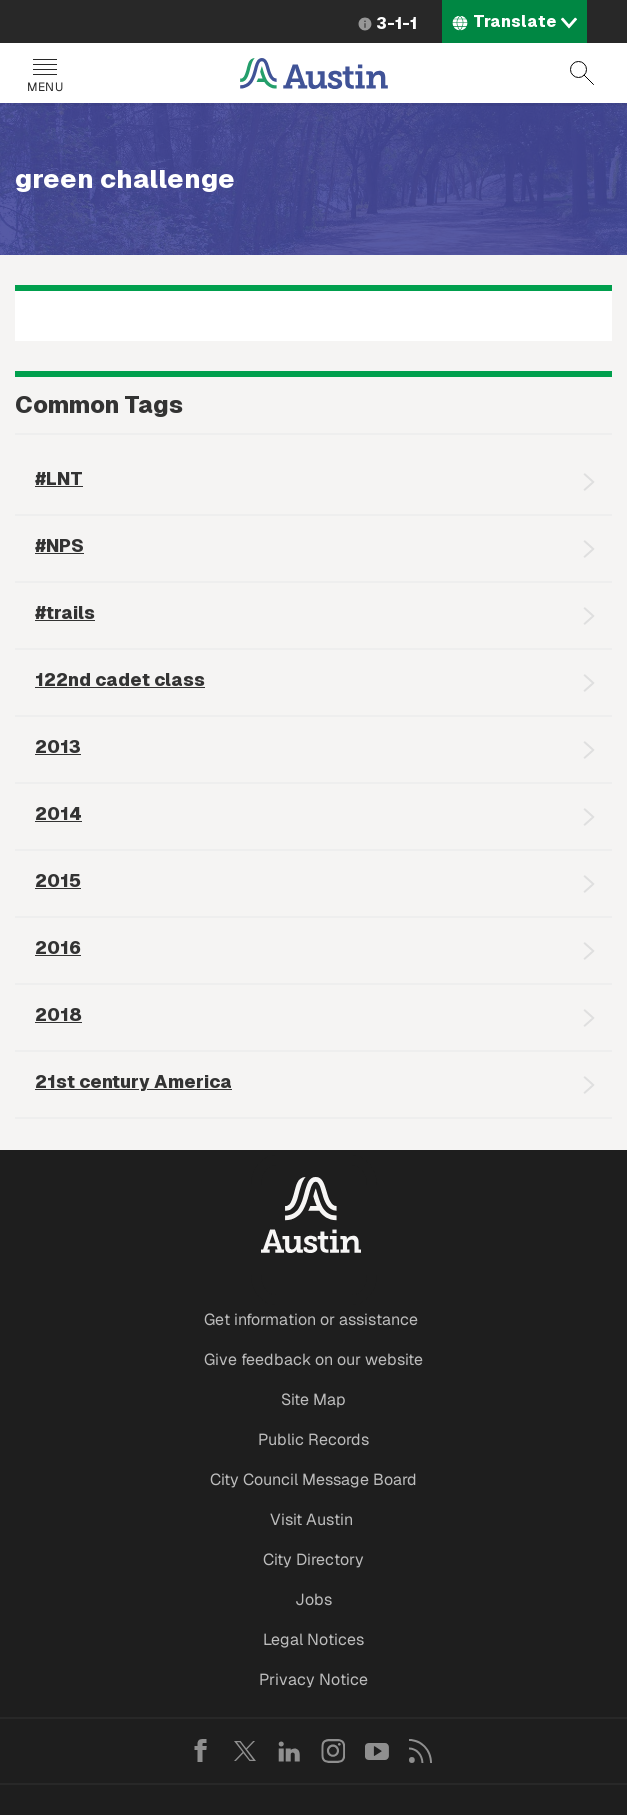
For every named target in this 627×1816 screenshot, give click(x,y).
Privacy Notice (313, 1679)
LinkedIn (289, 1751)
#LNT (59, 478)
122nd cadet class (120, 679)
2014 (58, 813)
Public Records (313, 1439)
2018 (58, 1014)
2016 (58, 947)
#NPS (59, 545)
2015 (58, 880)
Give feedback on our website (313, 1359)
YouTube (377, 1751)
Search (582, 73)
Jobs (313, 1599)
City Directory (313, 1559)
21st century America (133, 1081)
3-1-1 (396, 23)
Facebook (201, 1751)
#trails (65, 612)
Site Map (313, 1399)
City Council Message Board (313, 1479)
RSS (421, 1751)
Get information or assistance (311, 1319)
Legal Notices (313, 1639)
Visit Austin (311, 1519)
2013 (58, 746)
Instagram (333, 1751)
